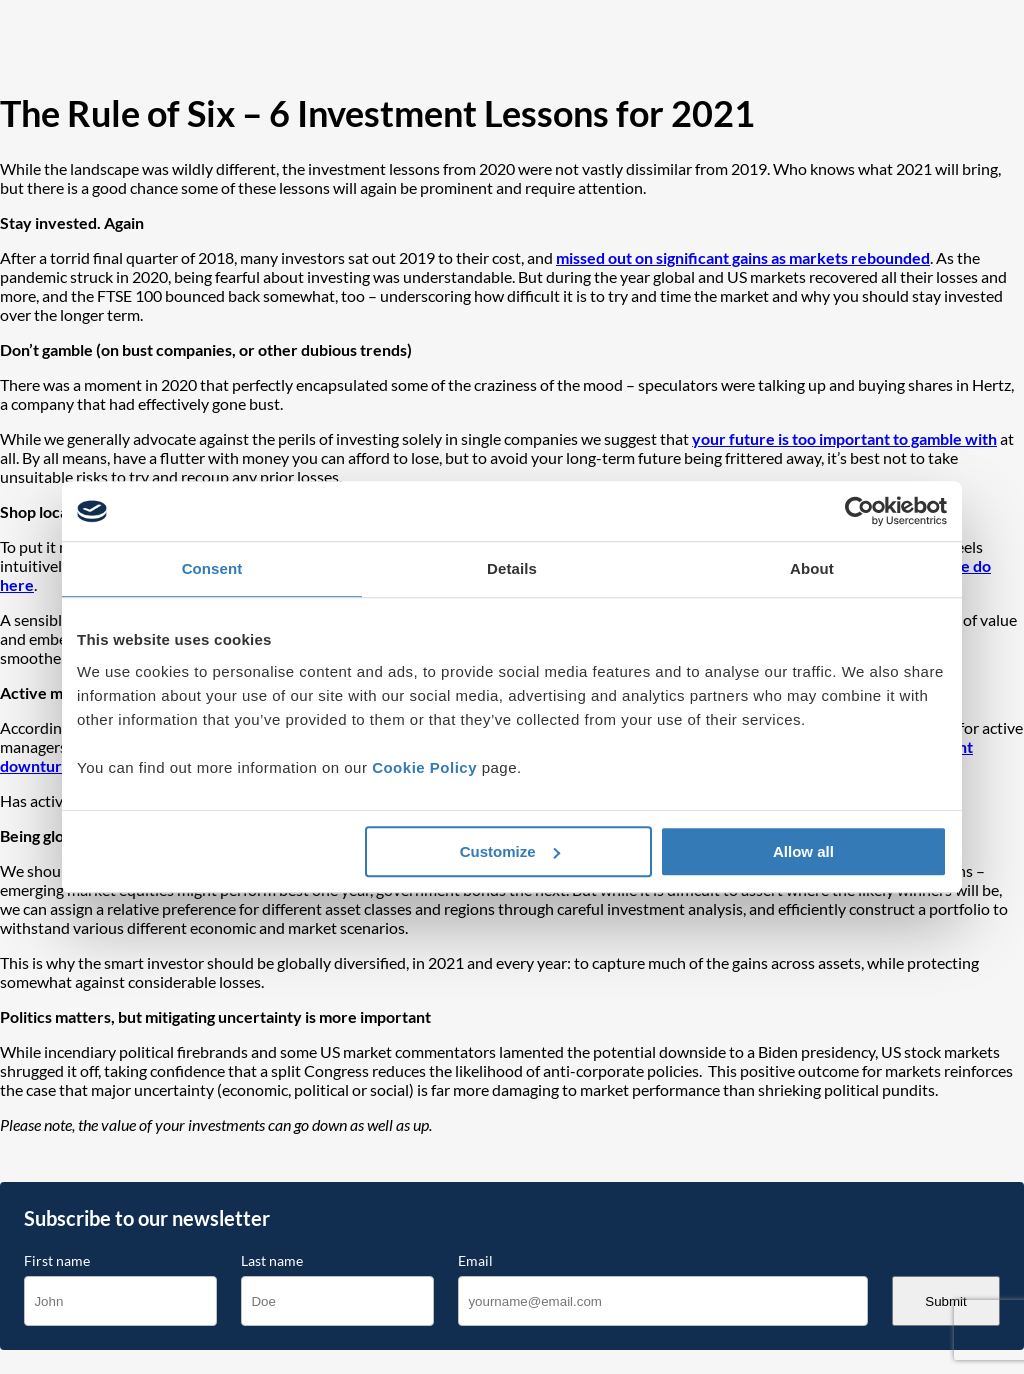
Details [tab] (512, 568)
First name (57, 1261)
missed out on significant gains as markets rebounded (743, 257)
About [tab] (812, 568)
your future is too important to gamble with (844, 438)
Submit (945, 1301)
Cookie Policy (424, 767)
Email (475, 1261)
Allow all (803, 851)
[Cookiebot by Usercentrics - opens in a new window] (859, 511)
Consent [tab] (212, 568)
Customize (510, 851)
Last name (272, 1261)
